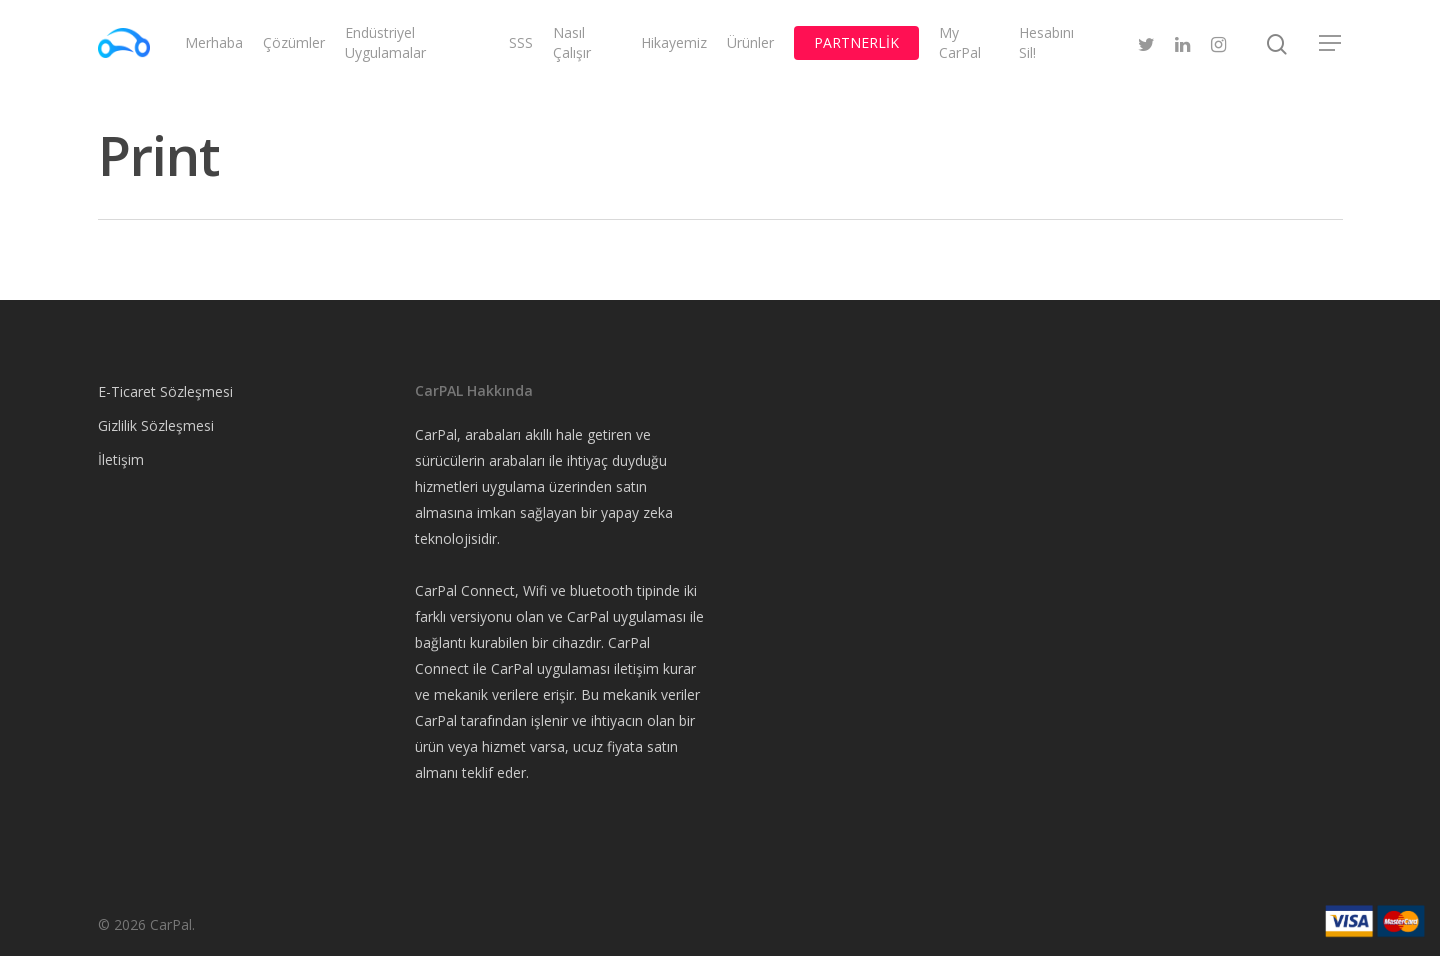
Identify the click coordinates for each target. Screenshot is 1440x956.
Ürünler (750, 42)
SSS (521, 42)
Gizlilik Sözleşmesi (156, 425)
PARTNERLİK (856, 42)
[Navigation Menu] (1331, 43)
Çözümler (294, 42)
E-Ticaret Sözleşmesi (165, 391)
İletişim (121, 459)
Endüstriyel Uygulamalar (385, 42)
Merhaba (214, 42)
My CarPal (960, 42)
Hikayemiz (674, 42)
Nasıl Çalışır (572, 42)
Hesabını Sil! (1046, 42)
